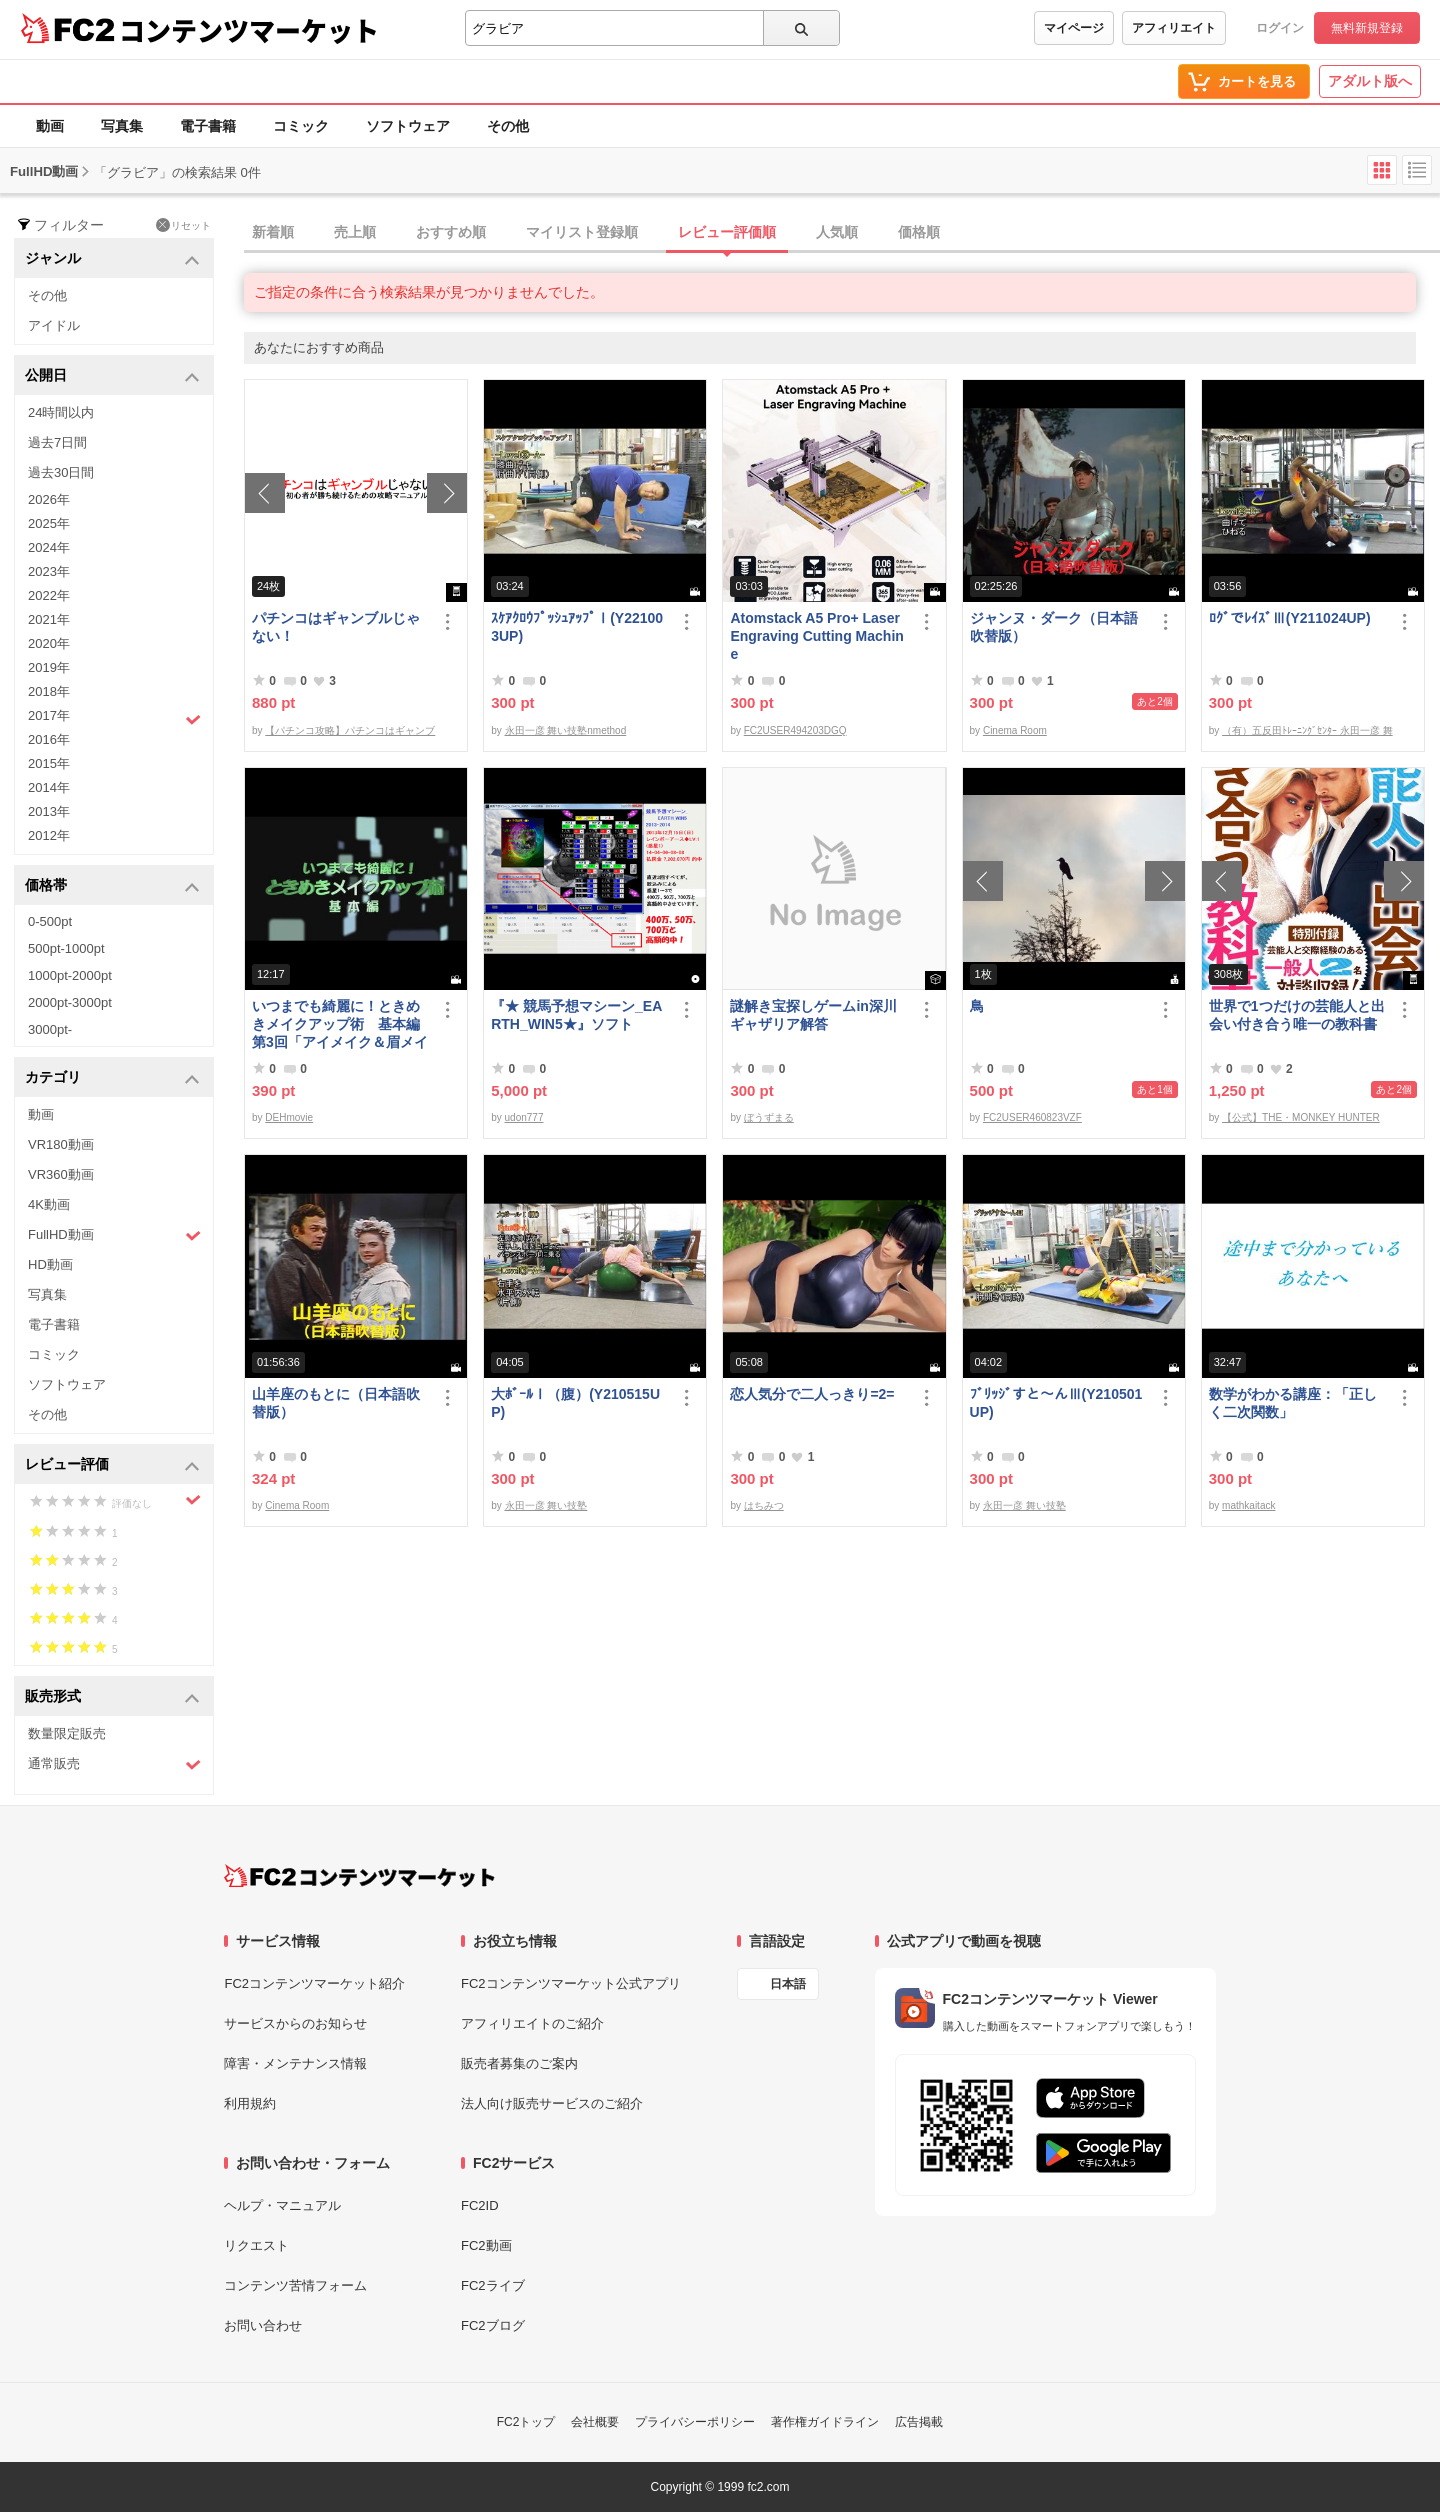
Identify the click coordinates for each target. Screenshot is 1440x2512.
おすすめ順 (451, 232)
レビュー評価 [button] (112, 1465)
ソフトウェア (408, 126)
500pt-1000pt (66, 948)
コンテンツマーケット (249, 30)
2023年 (49, 571)
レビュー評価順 (727, 232)
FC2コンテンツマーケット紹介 (314, 1983)
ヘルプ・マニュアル (282, 2205)
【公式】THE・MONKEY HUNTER (1301, 1117)
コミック (301, 126)
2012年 (49, 835)
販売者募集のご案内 (519, 2063)
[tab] (842, 233)
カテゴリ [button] (112, 1078)
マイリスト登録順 (582, 232)
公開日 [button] (112, 376)
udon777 (524, 1117)
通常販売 (114, 1764)
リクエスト (256, 2245)
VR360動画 (61, 1174)
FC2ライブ (493, 2285)
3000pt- (50, 1029)
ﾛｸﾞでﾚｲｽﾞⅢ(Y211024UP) (1290, 618)
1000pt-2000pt (70, 975)
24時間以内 (61, 412)
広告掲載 (919, 2422)
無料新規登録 (1367, 28)
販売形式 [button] (112, 1697)
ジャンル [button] (112, 259)
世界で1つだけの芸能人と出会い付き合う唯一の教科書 (1297, 1015)
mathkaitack (1248, 1505)
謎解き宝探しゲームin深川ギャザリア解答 (813, 1015)
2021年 (49, 619)
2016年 (49, 739)
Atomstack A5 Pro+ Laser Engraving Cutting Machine (816, 636)
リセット (183, 225)
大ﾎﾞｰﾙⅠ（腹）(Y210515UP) (575, 1403)
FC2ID (480, 2205)
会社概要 (595, 2422)
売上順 (355, 232)
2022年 (49, 595)
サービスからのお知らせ (295, 2023)
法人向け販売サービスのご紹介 (552, 2103)
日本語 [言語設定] (788, 1984)
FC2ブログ (493, 2325)
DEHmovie (289, 1117)
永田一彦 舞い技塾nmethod (566, 730)
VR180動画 (61, 1144)
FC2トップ (526, 2422)
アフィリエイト (1174, 28)
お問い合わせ (263, 2325)
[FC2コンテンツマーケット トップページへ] (359, 1876)
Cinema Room (1015, 730)
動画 (50, 126)
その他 (508, 126)
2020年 (49, 643)
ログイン (1280, 28)
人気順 (837, 232)
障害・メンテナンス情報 (295, 2063)
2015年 (49, 763)
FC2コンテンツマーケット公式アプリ (571, 1983)
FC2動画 (486, 2245)
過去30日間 (61, 472)
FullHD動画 (114, 1235)
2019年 (49, 667)
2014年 (49, 787)
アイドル (54, 325)
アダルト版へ (1370, 81)
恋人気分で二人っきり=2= (812, 1394)
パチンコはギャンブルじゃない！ (336, 627)
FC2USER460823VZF (1032, 1117)
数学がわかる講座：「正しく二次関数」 (1293, 1403)
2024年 (49, 547)
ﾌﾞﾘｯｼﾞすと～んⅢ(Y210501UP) (1056, 1403)
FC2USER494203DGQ (795, 730)
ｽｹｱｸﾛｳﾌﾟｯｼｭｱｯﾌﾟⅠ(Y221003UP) (577, 627)
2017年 (114, 718)
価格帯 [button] (112, 886)
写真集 (122, 126)
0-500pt (50, 921)
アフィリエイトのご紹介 (532, 2023)
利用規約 (250, 2103)
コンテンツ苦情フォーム (295, 2285)
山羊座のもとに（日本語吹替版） (336, 1403)
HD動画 (50, 1264)
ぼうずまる (769, 1117)
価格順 (919, 232)
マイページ (1074, 28)
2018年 (49, 691)
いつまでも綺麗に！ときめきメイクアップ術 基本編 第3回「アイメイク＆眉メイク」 (340, 1024)
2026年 (49, 499)
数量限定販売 (67, 1733)
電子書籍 (208, 126)
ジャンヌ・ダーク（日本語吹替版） (1054, 627)
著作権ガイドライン (825, 2422)
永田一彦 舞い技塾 (546, 1505)
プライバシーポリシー (695, 2422)
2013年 (49, 811)
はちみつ (764, 1505)
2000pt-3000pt (70, 1002)
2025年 (49, 523)
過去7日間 (57, 442)
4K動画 (49, 1204)
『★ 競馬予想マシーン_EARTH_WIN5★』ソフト (576, 1015)
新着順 (273, 232)
